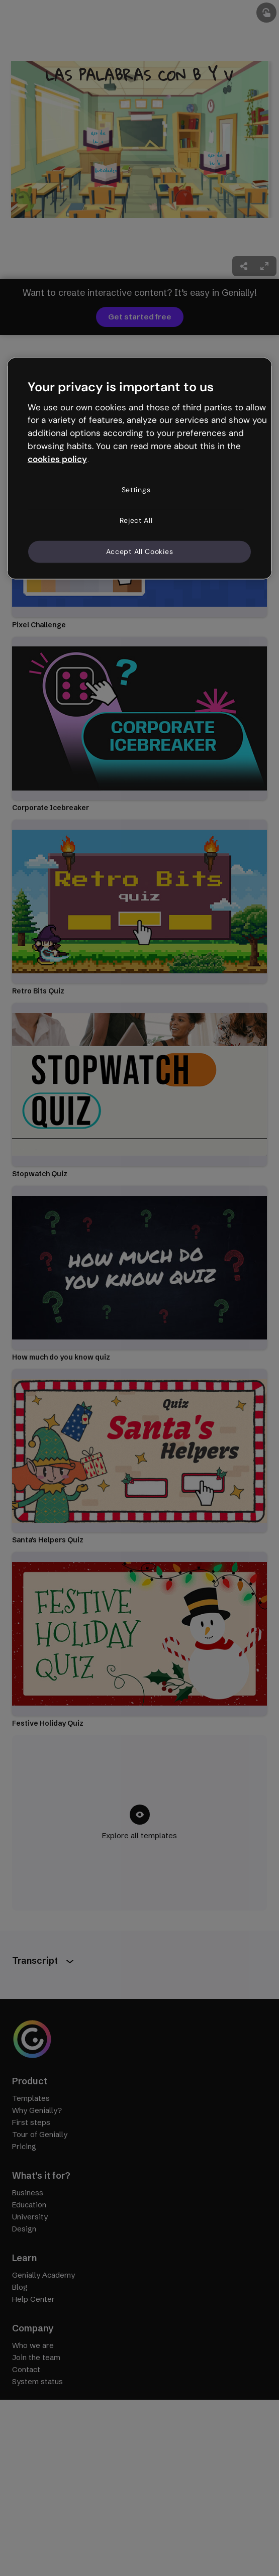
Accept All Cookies (139, 551)
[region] (139, 468)
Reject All (136, 520)
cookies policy (57, 459)
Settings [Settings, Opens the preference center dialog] (136, 489)
